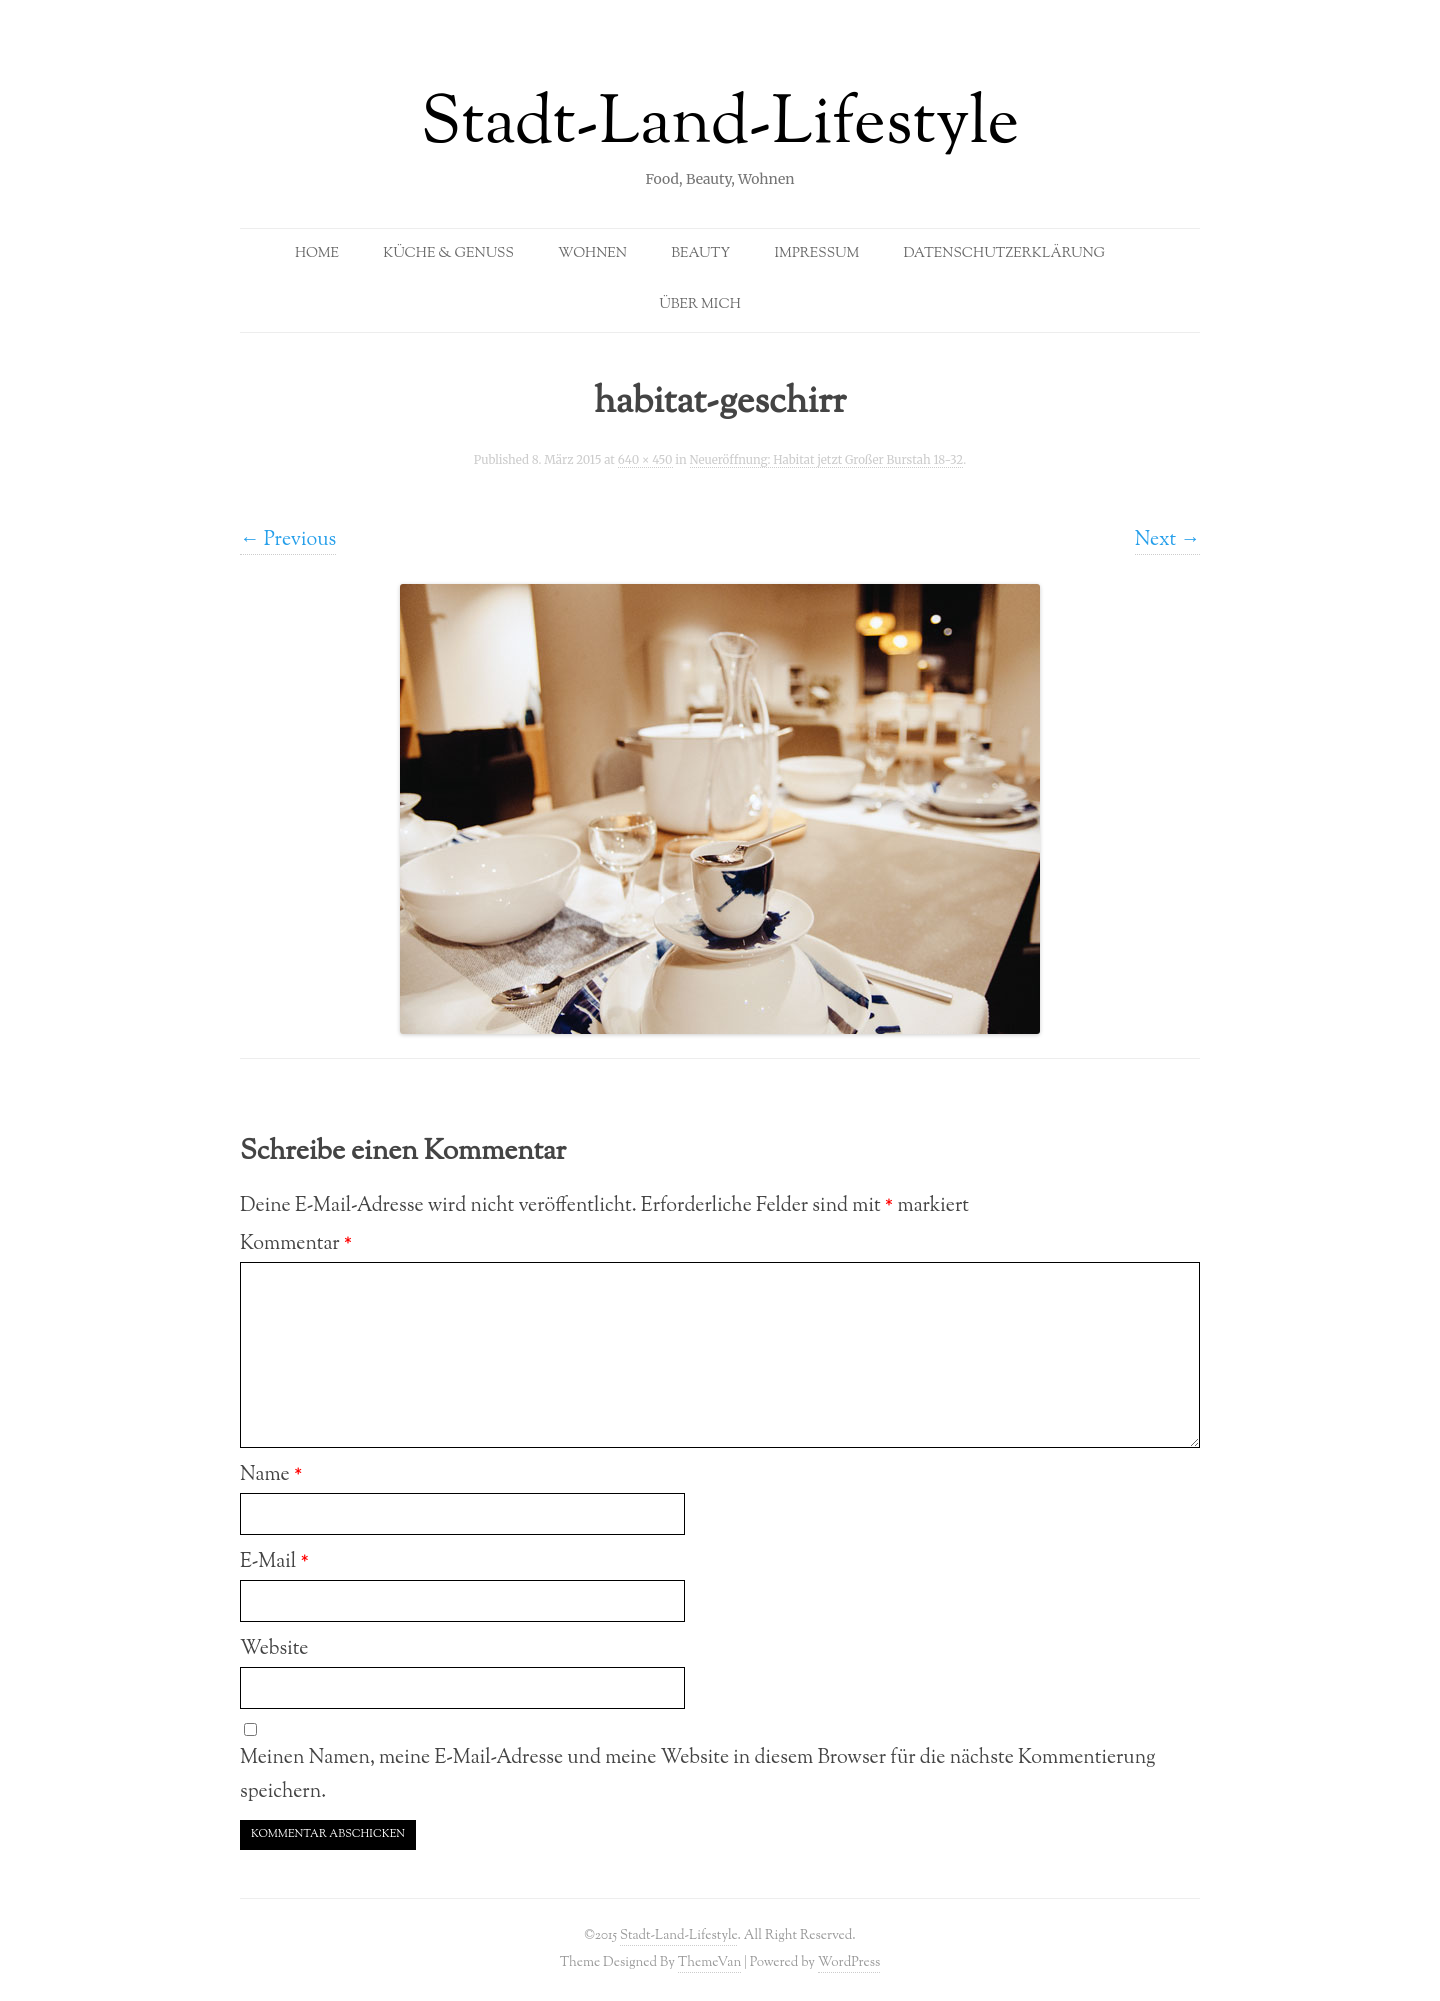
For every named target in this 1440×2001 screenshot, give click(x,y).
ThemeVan (709, 1962)
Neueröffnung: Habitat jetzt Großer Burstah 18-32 (827, 460)
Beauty (700, 254)
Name (271, 1475)
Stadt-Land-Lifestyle (720, 126)
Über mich (700, 305)
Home (317, 254)
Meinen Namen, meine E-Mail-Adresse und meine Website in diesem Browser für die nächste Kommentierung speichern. (698, 1775)
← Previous (288, 540)
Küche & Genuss (448, 254)
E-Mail (274, 1562)
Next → (1167, 540)
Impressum (816, 254)
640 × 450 (645, 460)
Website (274, 1649)
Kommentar (296, 1244)
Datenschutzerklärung (1004, 254)
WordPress (849, 1962)
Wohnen (592, 254)
